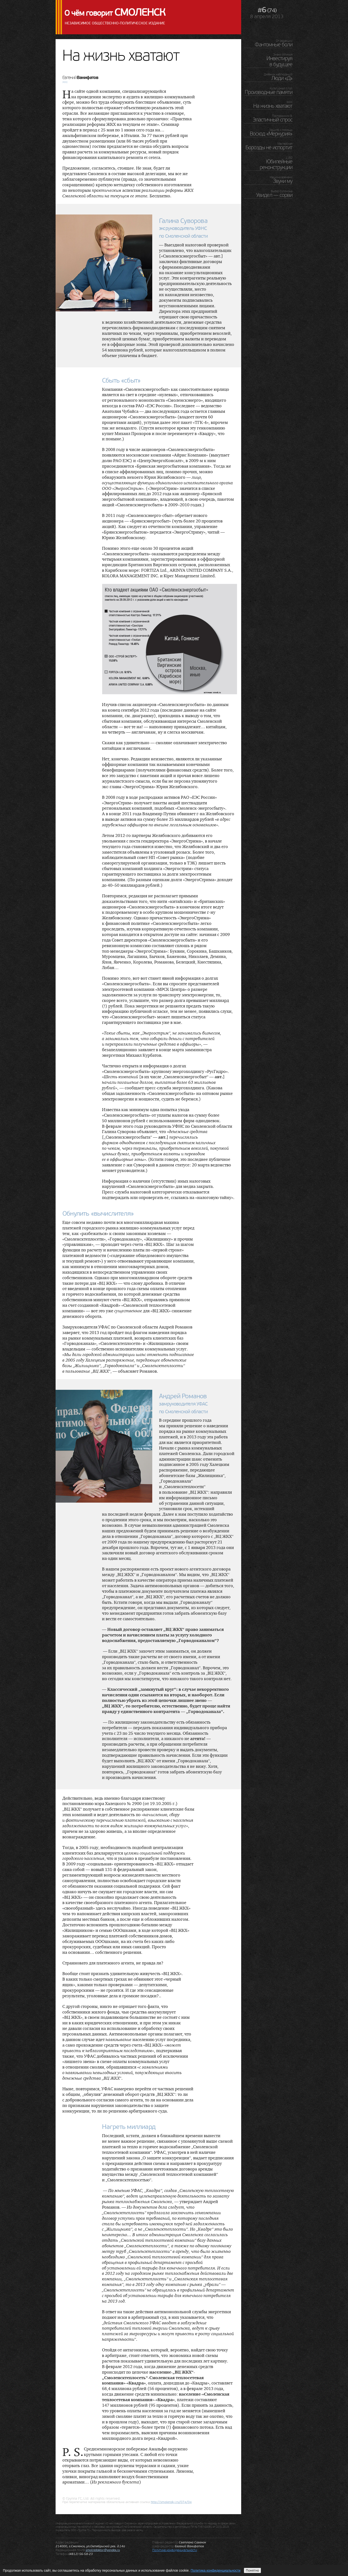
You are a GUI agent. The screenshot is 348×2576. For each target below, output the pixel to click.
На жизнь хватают (272, 106)
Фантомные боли (273, 45)
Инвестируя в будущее (279, 61)
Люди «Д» (281, 78)
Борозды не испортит (269, 147)
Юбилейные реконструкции (276, 164)
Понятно (252, 2570)
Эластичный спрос (272, 120)
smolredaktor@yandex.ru (103, 2550)
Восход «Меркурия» (271, 134)
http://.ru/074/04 (171, 2502)
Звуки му (282, 181)
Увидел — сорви (274, 195)
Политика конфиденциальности (174, 2550)
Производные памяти (268, 92)
